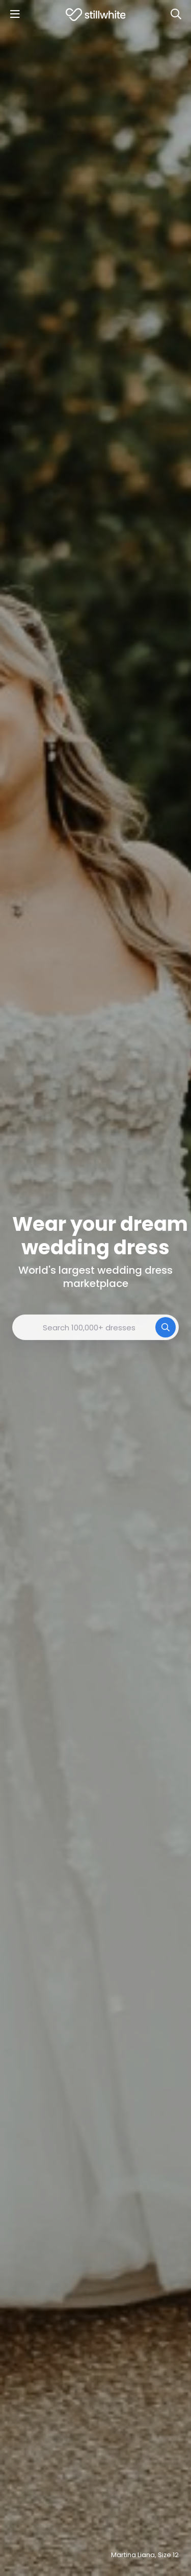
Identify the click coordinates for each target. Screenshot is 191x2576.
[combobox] (95, 1327)
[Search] (176, 14)
